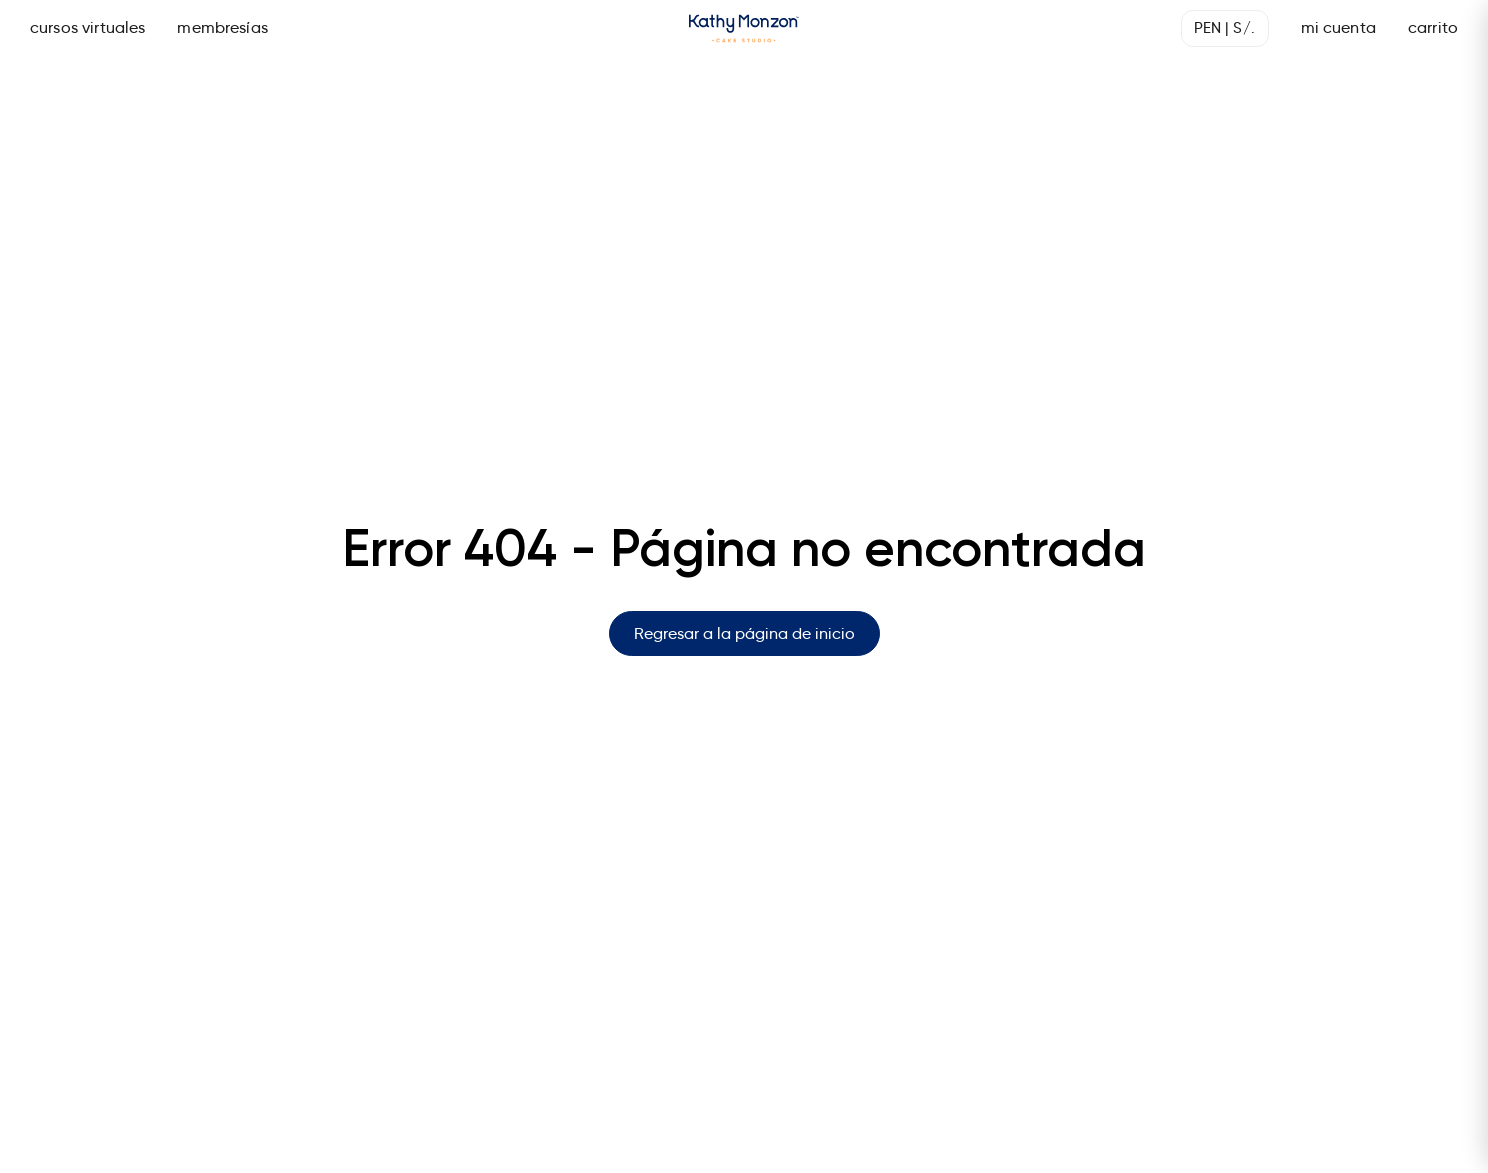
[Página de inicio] (744, 28)
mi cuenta (1338, 27)
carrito (1433, 27)
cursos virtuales (87, 27)
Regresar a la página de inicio (744, 633)
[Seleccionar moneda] (1225, 28)
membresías (222, 27)
